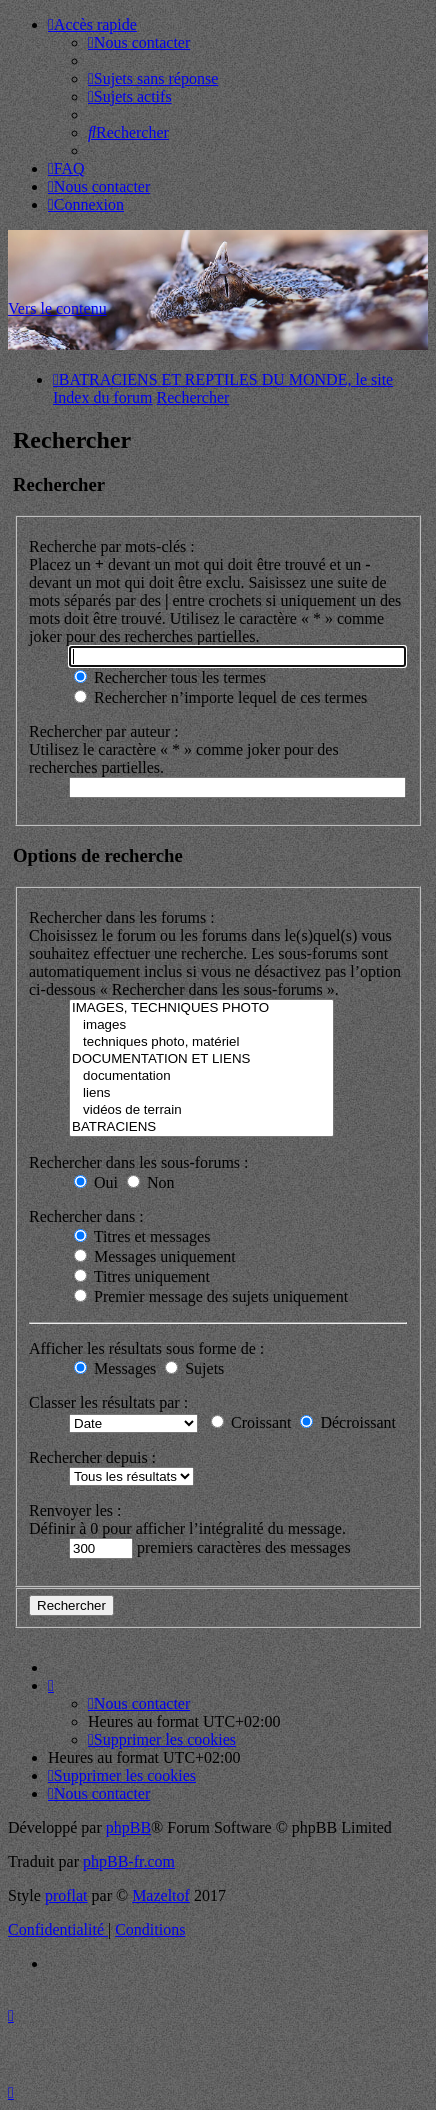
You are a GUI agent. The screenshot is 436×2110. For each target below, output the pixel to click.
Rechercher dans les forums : (122, 917)
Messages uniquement (155, 1256)
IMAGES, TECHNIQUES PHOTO (201, 1008)
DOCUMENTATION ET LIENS (201, 1059)
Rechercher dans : (86, 1216)
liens (201, 1093)
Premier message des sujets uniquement (211, 1296)
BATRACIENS (201, 1127)
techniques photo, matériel (201, 1042)
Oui (96, 1182)
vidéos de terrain (201, 1110)
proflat (66, 1895)
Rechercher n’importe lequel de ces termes (220, 697)
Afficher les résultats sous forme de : (146, 1348)
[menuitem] (139, 42)
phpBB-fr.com (129, 1861)
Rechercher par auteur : (104, 731)
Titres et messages (142, 1236)
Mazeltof (161, 1895)
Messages (115, 1368)
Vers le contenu (57, 308)
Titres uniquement (142, 1276)
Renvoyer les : (75, 1510)
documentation (201, 1076)
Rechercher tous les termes (170, 677)
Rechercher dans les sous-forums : (139, 1162)
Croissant (251, 1422)
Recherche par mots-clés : (112, 546)
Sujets (194, 1368)
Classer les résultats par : (108, 1402)
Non (151, 1182)
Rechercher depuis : (92, 1457)
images (201, 1025)
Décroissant (348, 1422)
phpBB (128, 1827)
